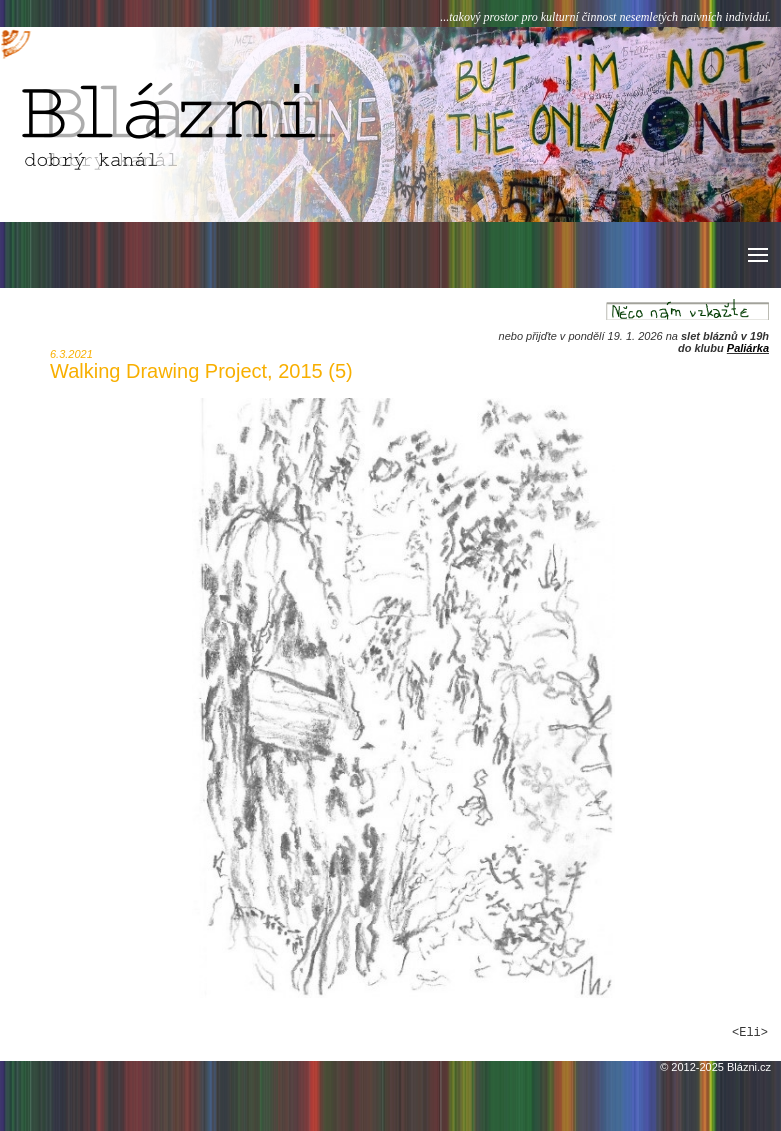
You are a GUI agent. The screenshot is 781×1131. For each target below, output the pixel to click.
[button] (756, 255)
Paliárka (748, 348)
